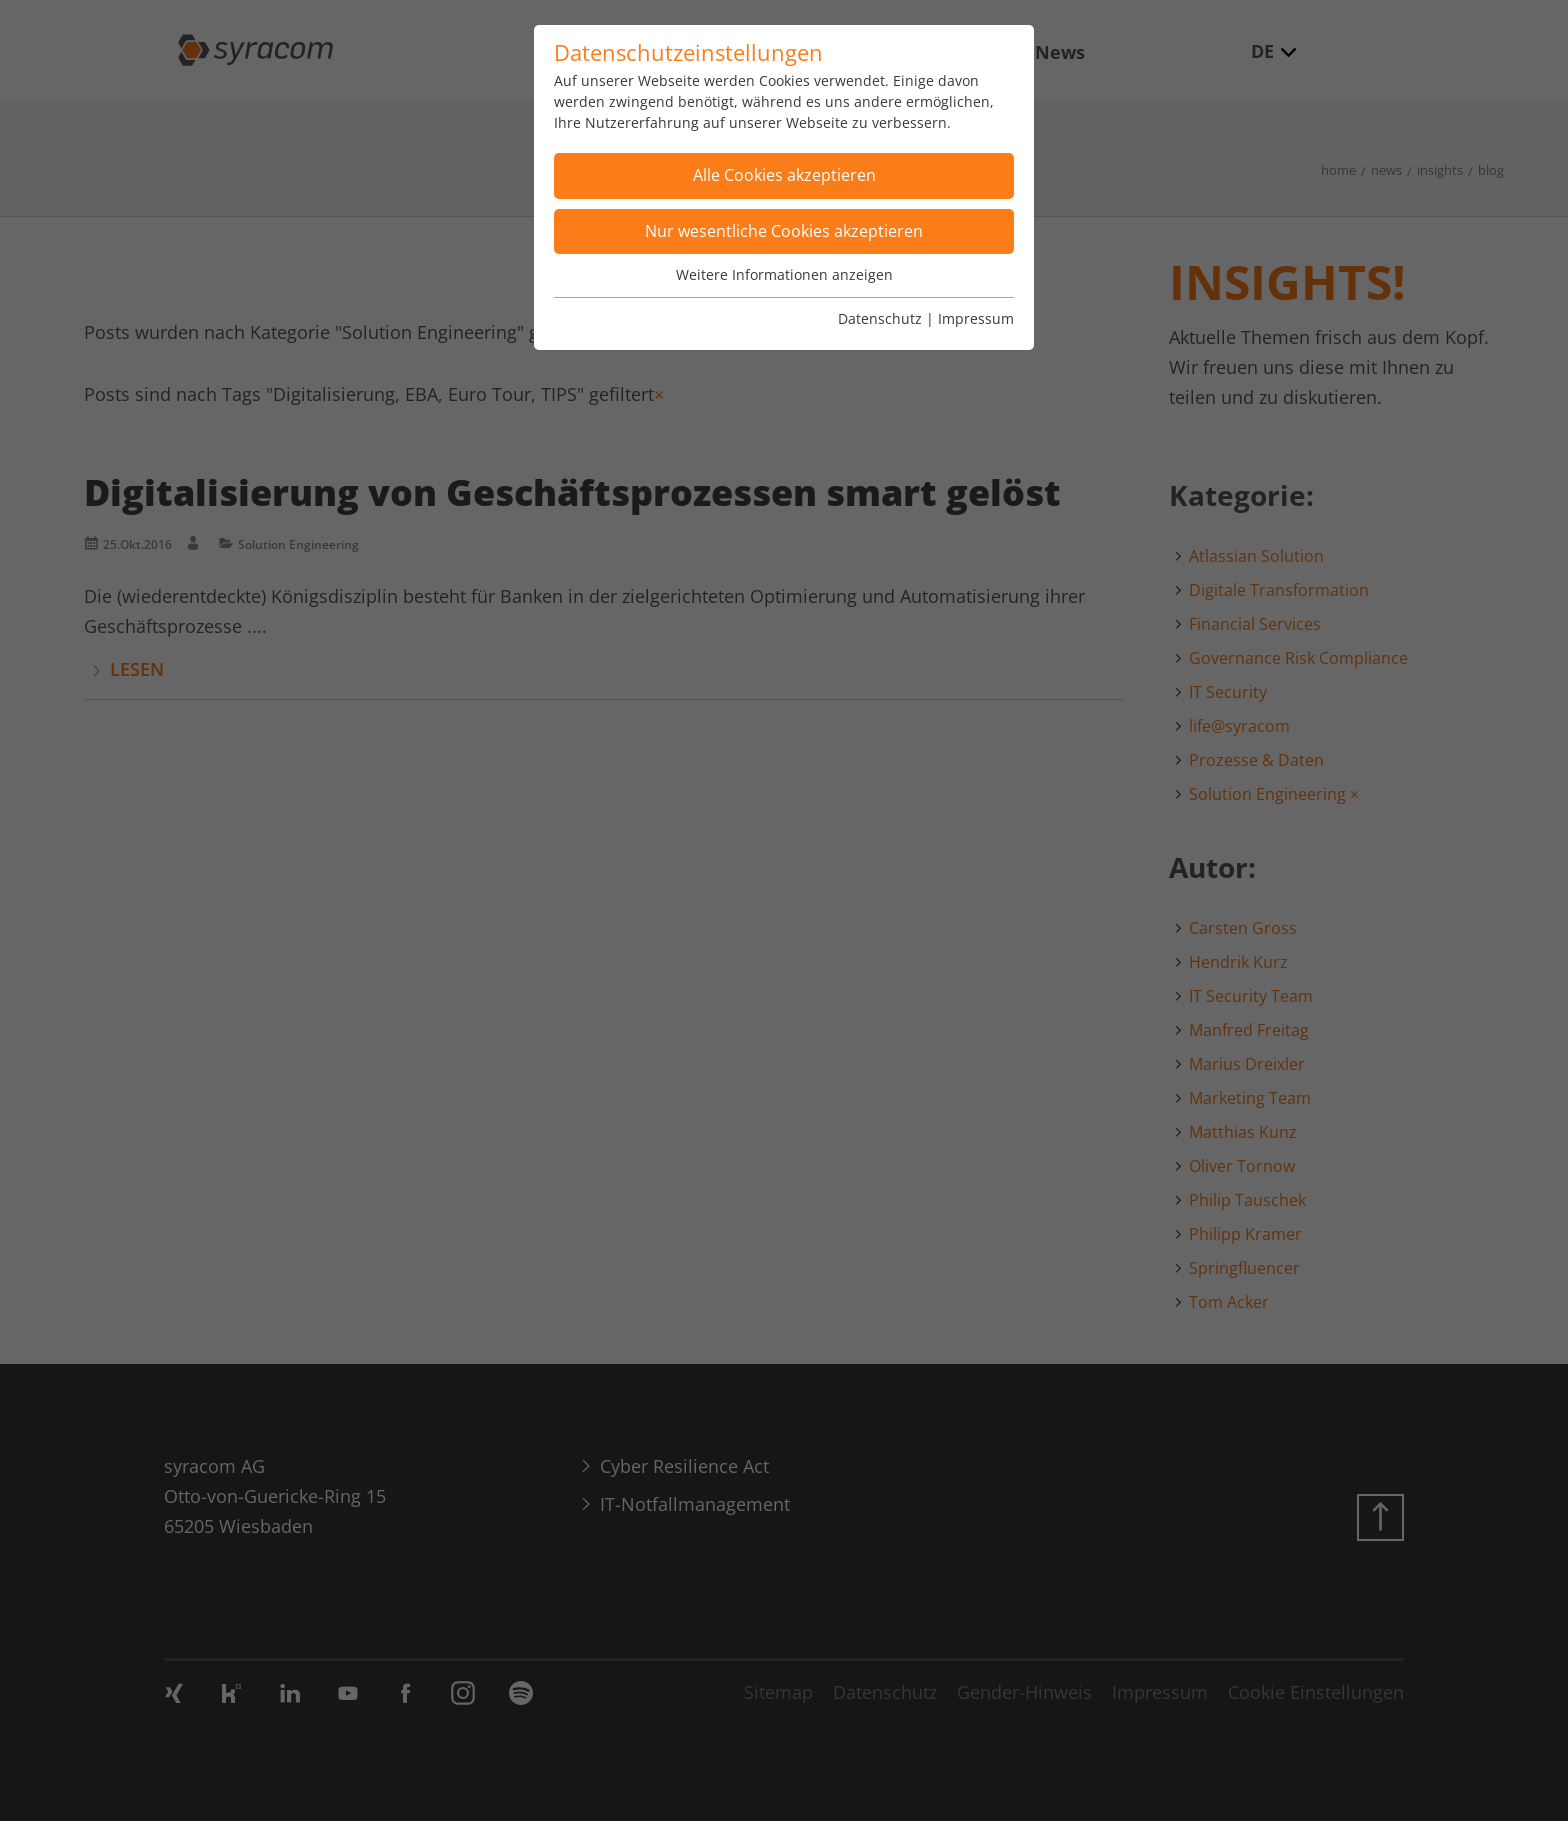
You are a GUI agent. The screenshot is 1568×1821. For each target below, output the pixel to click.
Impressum (976, 318)
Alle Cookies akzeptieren (784, 175)
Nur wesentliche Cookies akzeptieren (784, 231)
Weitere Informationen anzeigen (784, 274)
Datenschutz (880, 318)
